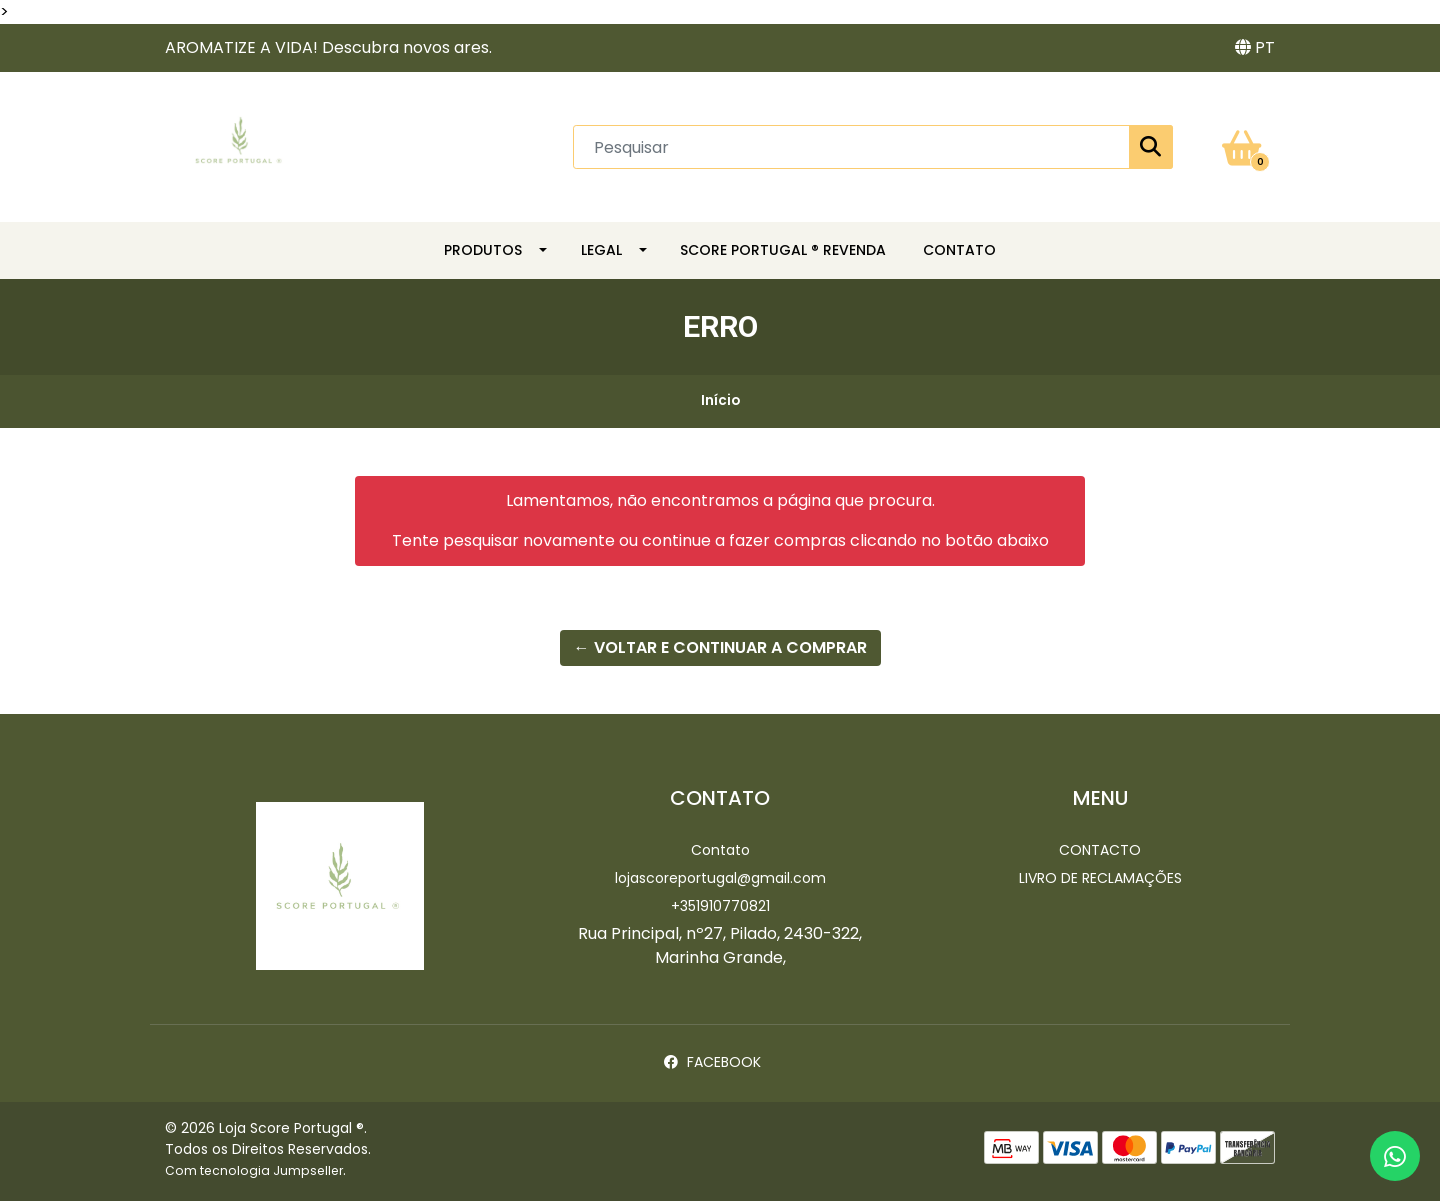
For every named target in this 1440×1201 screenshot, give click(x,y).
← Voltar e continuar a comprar (720, 647)
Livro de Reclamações (1100, 878)
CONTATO (959, 250)
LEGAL (601, 250)
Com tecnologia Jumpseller (254, 1170)
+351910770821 (720, 906)
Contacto (1100, 850)
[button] (1255, 48)
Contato (720, 850)
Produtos (483, 250)
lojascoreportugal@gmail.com (720, 878)
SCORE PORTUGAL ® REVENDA (783, 250)
